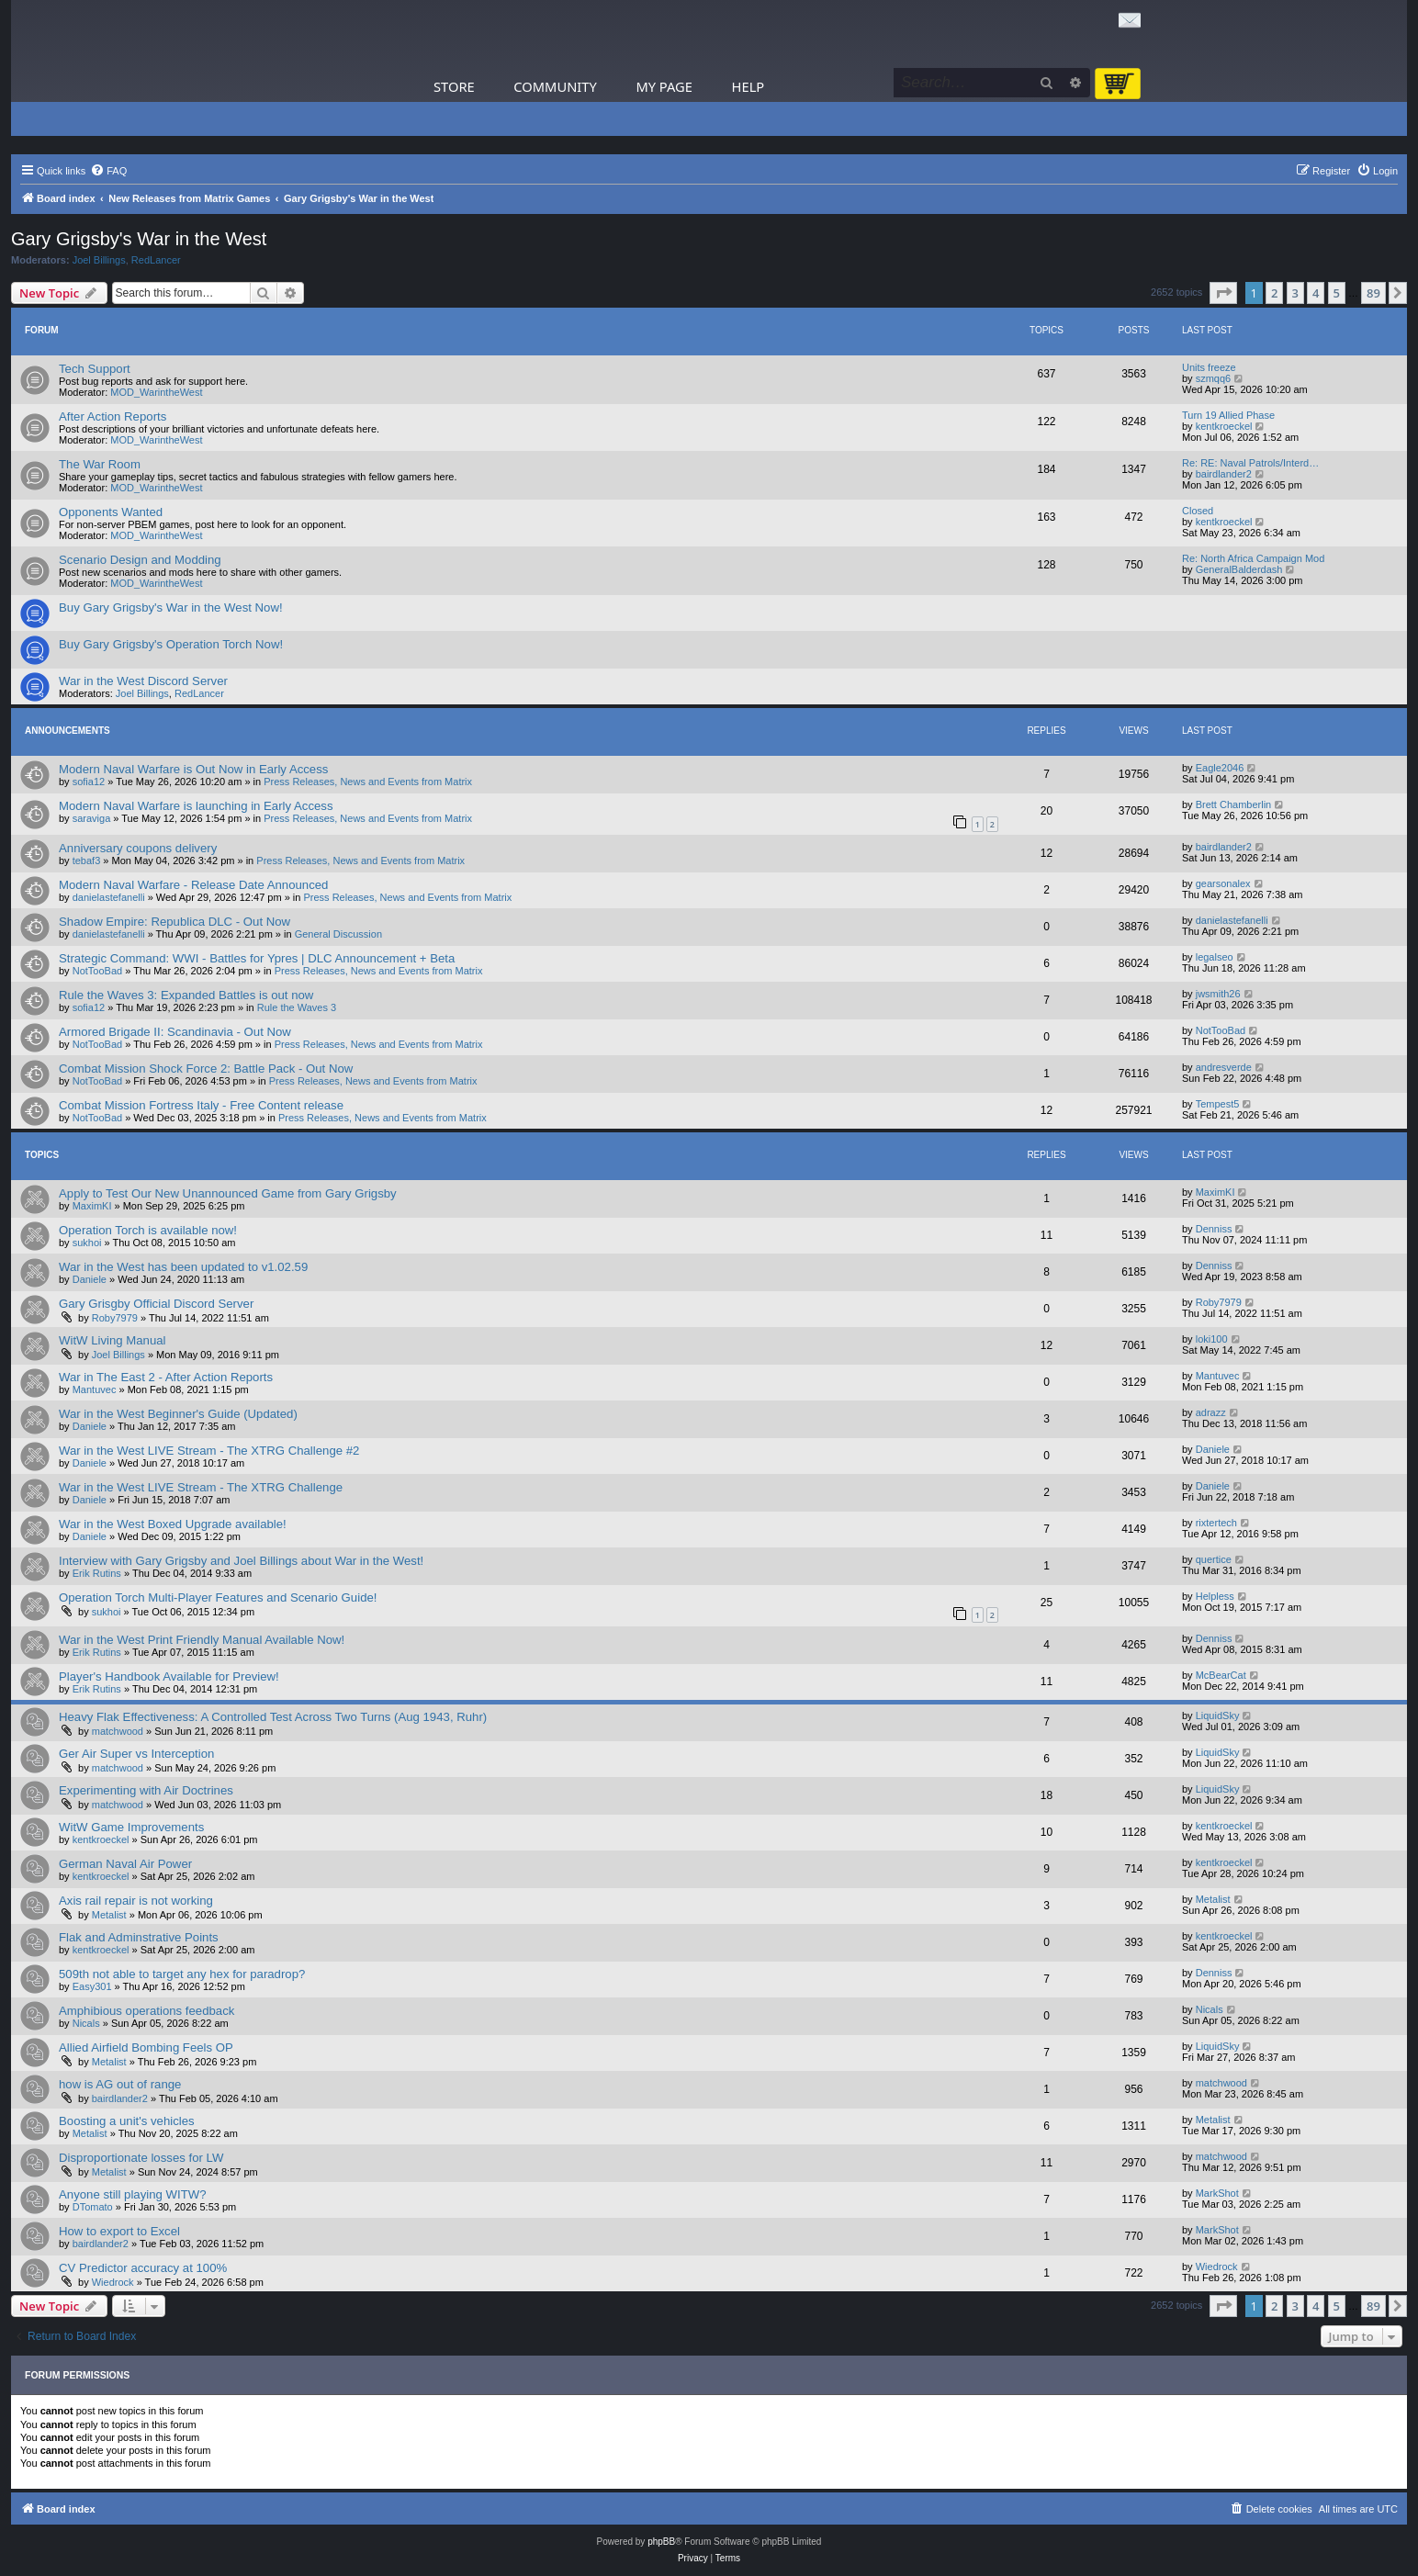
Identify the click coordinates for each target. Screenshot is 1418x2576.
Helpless (1215, 1596)
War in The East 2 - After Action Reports (166, 1377)
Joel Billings (99, 259)
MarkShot (1217, 2193)
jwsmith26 (1218, 993)
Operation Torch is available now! (148, 1230)
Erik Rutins (97, 1573)
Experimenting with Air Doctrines (146, 1790)
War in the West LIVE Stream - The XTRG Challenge (201, 1487)
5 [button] (1337, 293)
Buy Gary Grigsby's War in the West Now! (171, 607)
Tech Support (94, 369)
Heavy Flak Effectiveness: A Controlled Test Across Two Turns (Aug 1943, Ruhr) (273, 1717)
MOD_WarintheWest (156, 392)
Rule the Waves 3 (296, 1007)
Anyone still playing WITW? (133, 2194)
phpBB (661, 2542)
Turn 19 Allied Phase (1228, 415)
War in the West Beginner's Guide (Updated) (178, 1414)
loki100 (1212, 1338)
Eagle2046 (1220, 767)
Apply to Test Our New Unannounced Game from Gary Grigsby (228, 1193)
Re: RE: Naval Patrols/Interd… (1250, 462)
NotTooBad (97, 970)
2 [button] (1274, 293)
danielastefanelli (109, 897)
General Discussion (338, 933)
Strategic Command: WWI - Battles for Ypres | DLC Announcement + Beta (257, 958)
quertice (1214, 1559)
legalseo (1214, 956)
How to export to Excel (119, 2231)
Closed (1197, 510)
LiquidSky (1218, 1715)
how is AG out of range (120, 2084)
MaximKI (92, 1205)
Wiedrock (113, 2282)
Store (454, 86)
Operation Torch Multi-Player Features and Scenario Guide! (218, 1597)
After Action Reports (112, 416)
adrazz (1211, 1412)
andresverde (1224, 1067)
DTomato (93, 2206)
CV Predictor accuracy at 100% (143, 2268)
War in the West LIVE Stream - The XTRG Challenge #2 (209, 1450)
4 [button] (1315, 293)
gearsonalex (1223, 883)
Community (554, 86)
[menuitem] (108, 171)
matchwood (117, 1731)
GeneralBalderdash (1239, 569)
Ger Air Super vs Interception (136, 1753)
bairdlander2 (1224, 473)
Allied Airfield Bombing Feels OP (146, 2047)
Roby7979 (115, 1317)
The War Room (100, 464)
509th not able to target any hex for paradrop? (182, 1974)
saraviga (92, 818)
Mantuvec (95, 1389)
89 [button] (1373, 293)
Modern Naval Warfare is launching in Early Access (196, 806)
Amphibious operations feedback (146, 2011)
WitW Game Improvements (131, 1827)
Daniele (90, 1279)
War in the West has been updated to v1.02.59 (183, 1267)
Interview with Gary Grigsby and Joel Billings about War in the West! (241, 1561)
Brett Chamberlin (1234, 804)
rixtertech (1216, 1522)
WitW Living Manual (112, 1340)
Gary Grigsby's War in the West (138, 239)
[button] (1223, 293)
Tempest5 (1218, 1103)
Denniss (1214, 1228)
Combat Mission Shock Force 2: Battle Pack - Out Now (206, 1068)
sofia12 (89, 781)
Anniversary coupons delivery (138, 848)
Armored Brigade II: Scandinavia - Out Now (175, 1032)
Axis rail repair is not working (136, 1900)
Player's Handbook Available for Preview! (169, 1676)
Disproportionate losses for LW (141, 2158)
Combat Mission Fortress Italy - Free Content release (201, 1105)
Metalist (109, 1914)
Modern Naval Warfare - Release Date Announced (193, 885)
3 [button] (1295, 293)
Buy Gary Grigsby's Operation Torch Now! (171, 644)
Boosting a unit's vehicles (127, 2121)
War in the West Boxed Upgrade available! (173, 1524)
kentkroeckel (1224, 426)
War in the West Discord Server (143, 681)
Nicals (86, 2023)
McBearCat (1221, 1675)
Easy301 (92, 1986)
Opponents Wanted (111, 512)
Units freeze (1209, 367)
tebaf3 (87, 860)
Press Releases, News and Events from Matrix (368, 781)
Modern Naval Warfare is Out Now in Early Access (193, 769)
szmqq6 (1214, 378)
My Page (664, 86)
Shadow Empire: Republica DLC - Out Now (174, 921)
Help (748, 86)
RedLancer (156, 259)
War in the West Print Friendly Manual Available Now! (201, 1640)
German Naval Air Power (125, 1864)
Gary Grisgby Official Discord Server (156, 1303)
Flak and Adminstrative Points (139, 1937)
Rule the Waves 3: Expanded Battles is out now (186, 995)
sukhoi (87, 1242)
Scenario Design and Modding (140, 560)
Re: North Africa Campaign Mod (1253, 558)
